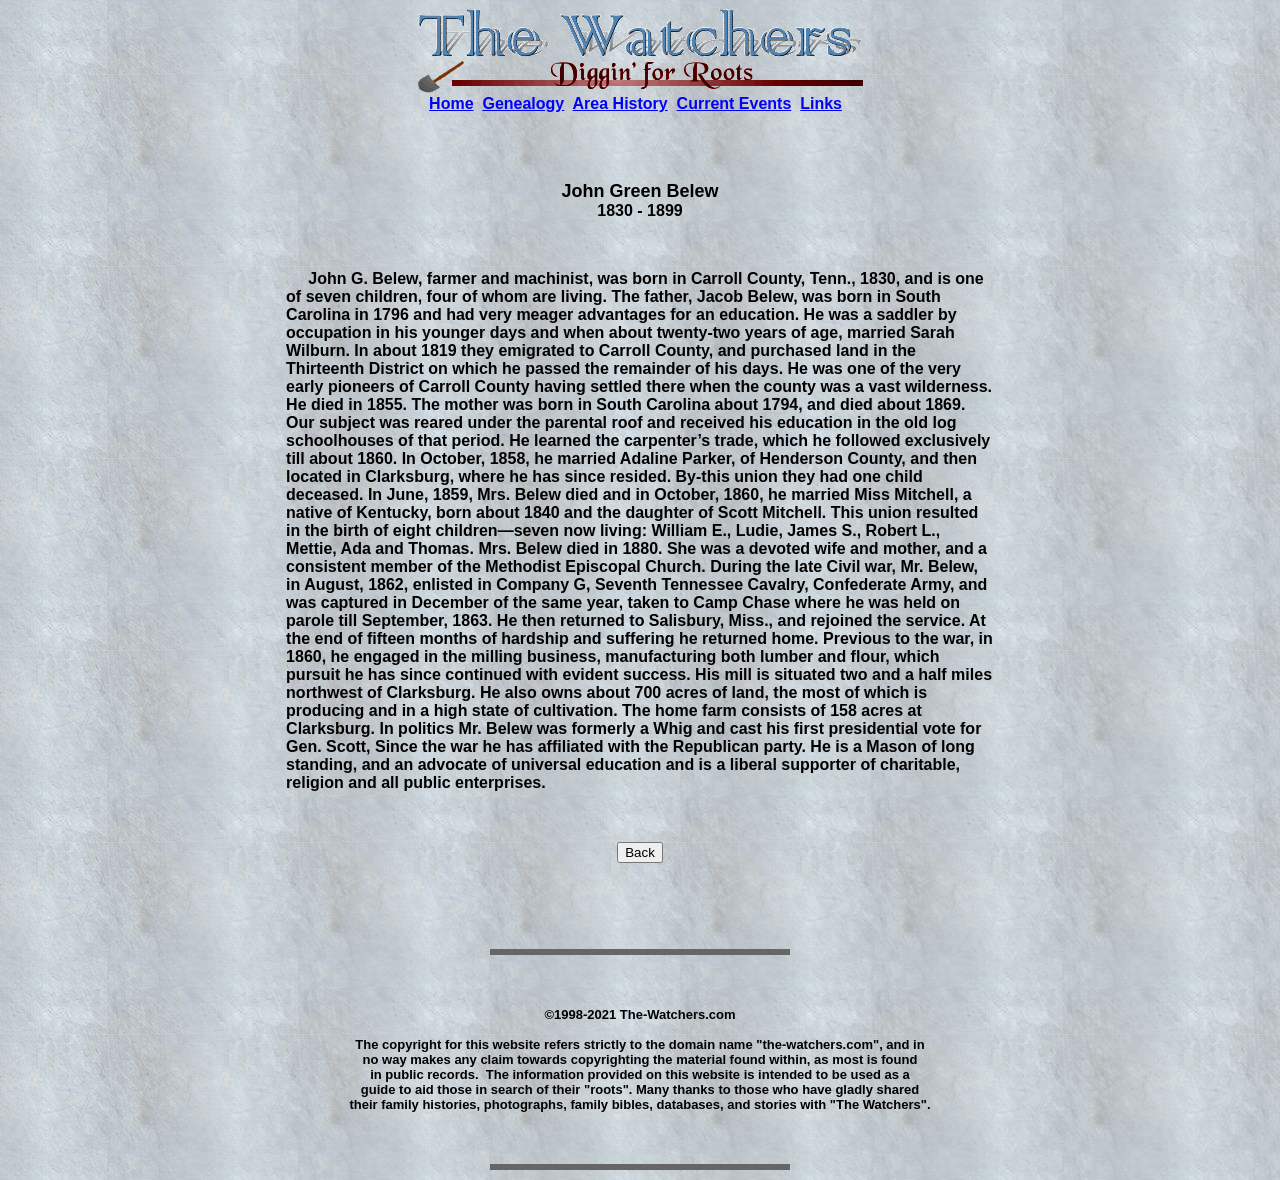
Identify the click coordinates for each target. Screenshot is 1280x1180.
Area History (620, 103)
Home (451, 103)
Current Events (734, 103)
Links (821, 103)
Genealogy (523, 103)
